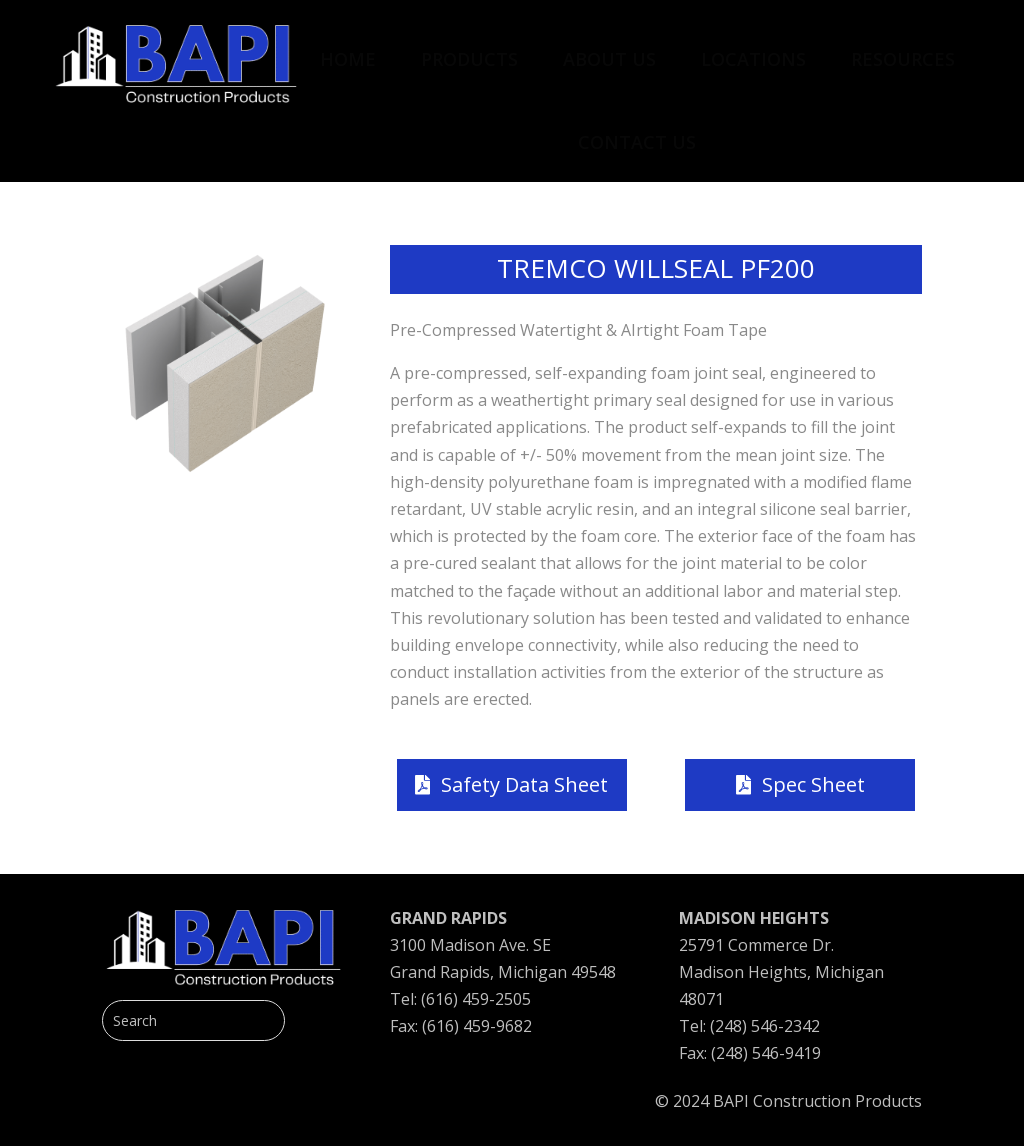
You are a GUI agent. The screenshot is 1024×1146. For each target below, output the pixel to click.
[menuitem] (348, 49)
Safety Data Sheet (524, 784)
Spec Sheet (813, 784)
